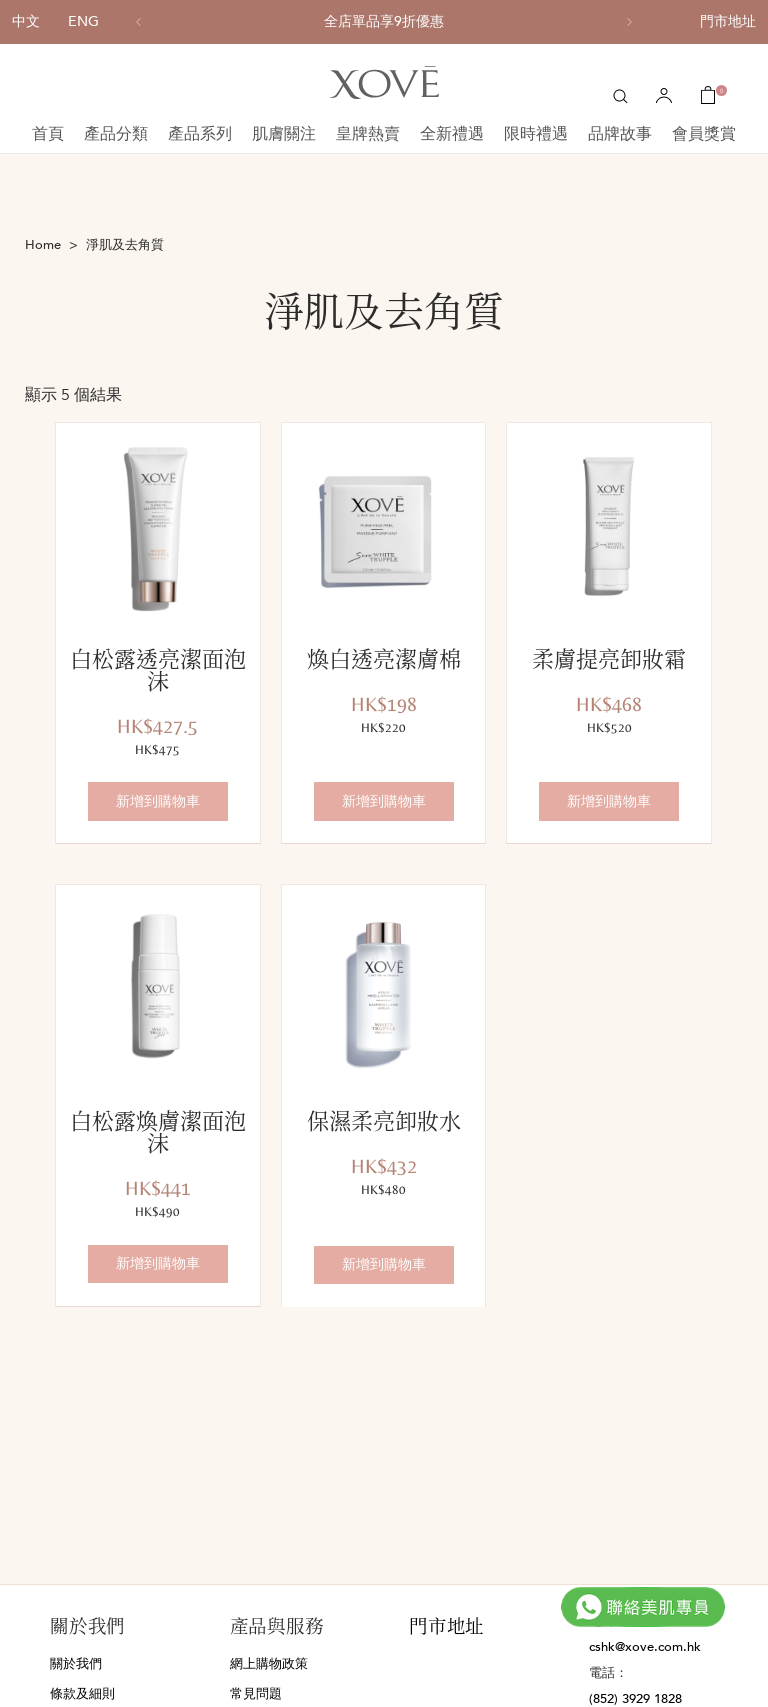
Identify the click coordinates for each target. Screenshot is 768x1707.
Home (43, 245)
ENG (83, 21)
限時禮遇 (536, 134)
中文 (26, 21)
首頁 (48, 134)
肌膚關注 (284, 134)
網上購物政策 (269, 1664)
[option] (384, 22)
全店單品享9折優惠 (384, 22)
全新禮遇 (452, 134)
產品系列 (200, 134)
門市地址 (728, 21)
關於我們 (76, 1664)
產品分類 (116, 134)
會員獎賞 (704, 134)
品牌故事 (620, 134)
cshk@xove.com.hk (645, 1647)
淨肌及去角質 (125, 245)
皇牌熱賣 (368, 134)
